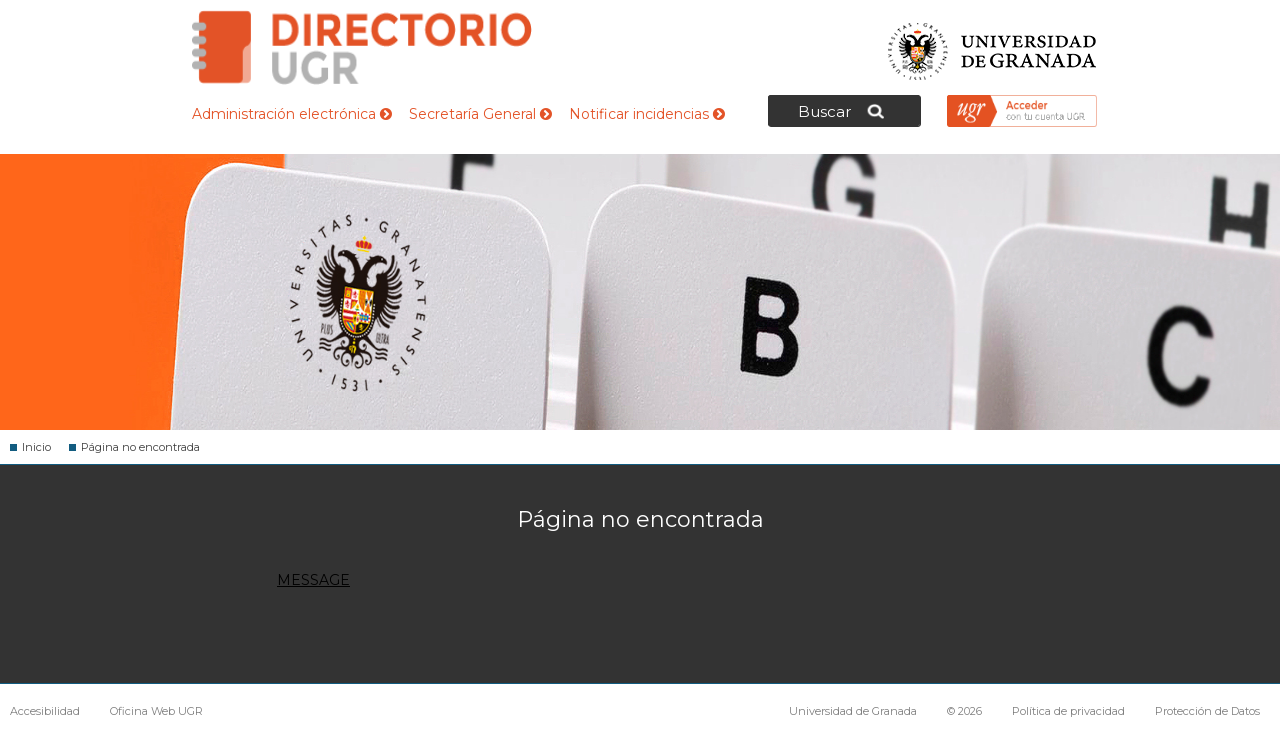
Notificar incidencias (647, 114)
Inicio (36, 447)
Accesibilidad (45, 711)
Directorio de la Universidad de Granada (362, 47)
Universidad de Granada (993, 45)
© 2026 (964, 711)
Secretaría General (480, 114)
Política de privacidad (1068, 711)
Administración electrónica (292, 114)
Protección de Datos (1207, 711)
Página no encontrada (140, 447)
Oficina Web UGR (156, 711)
